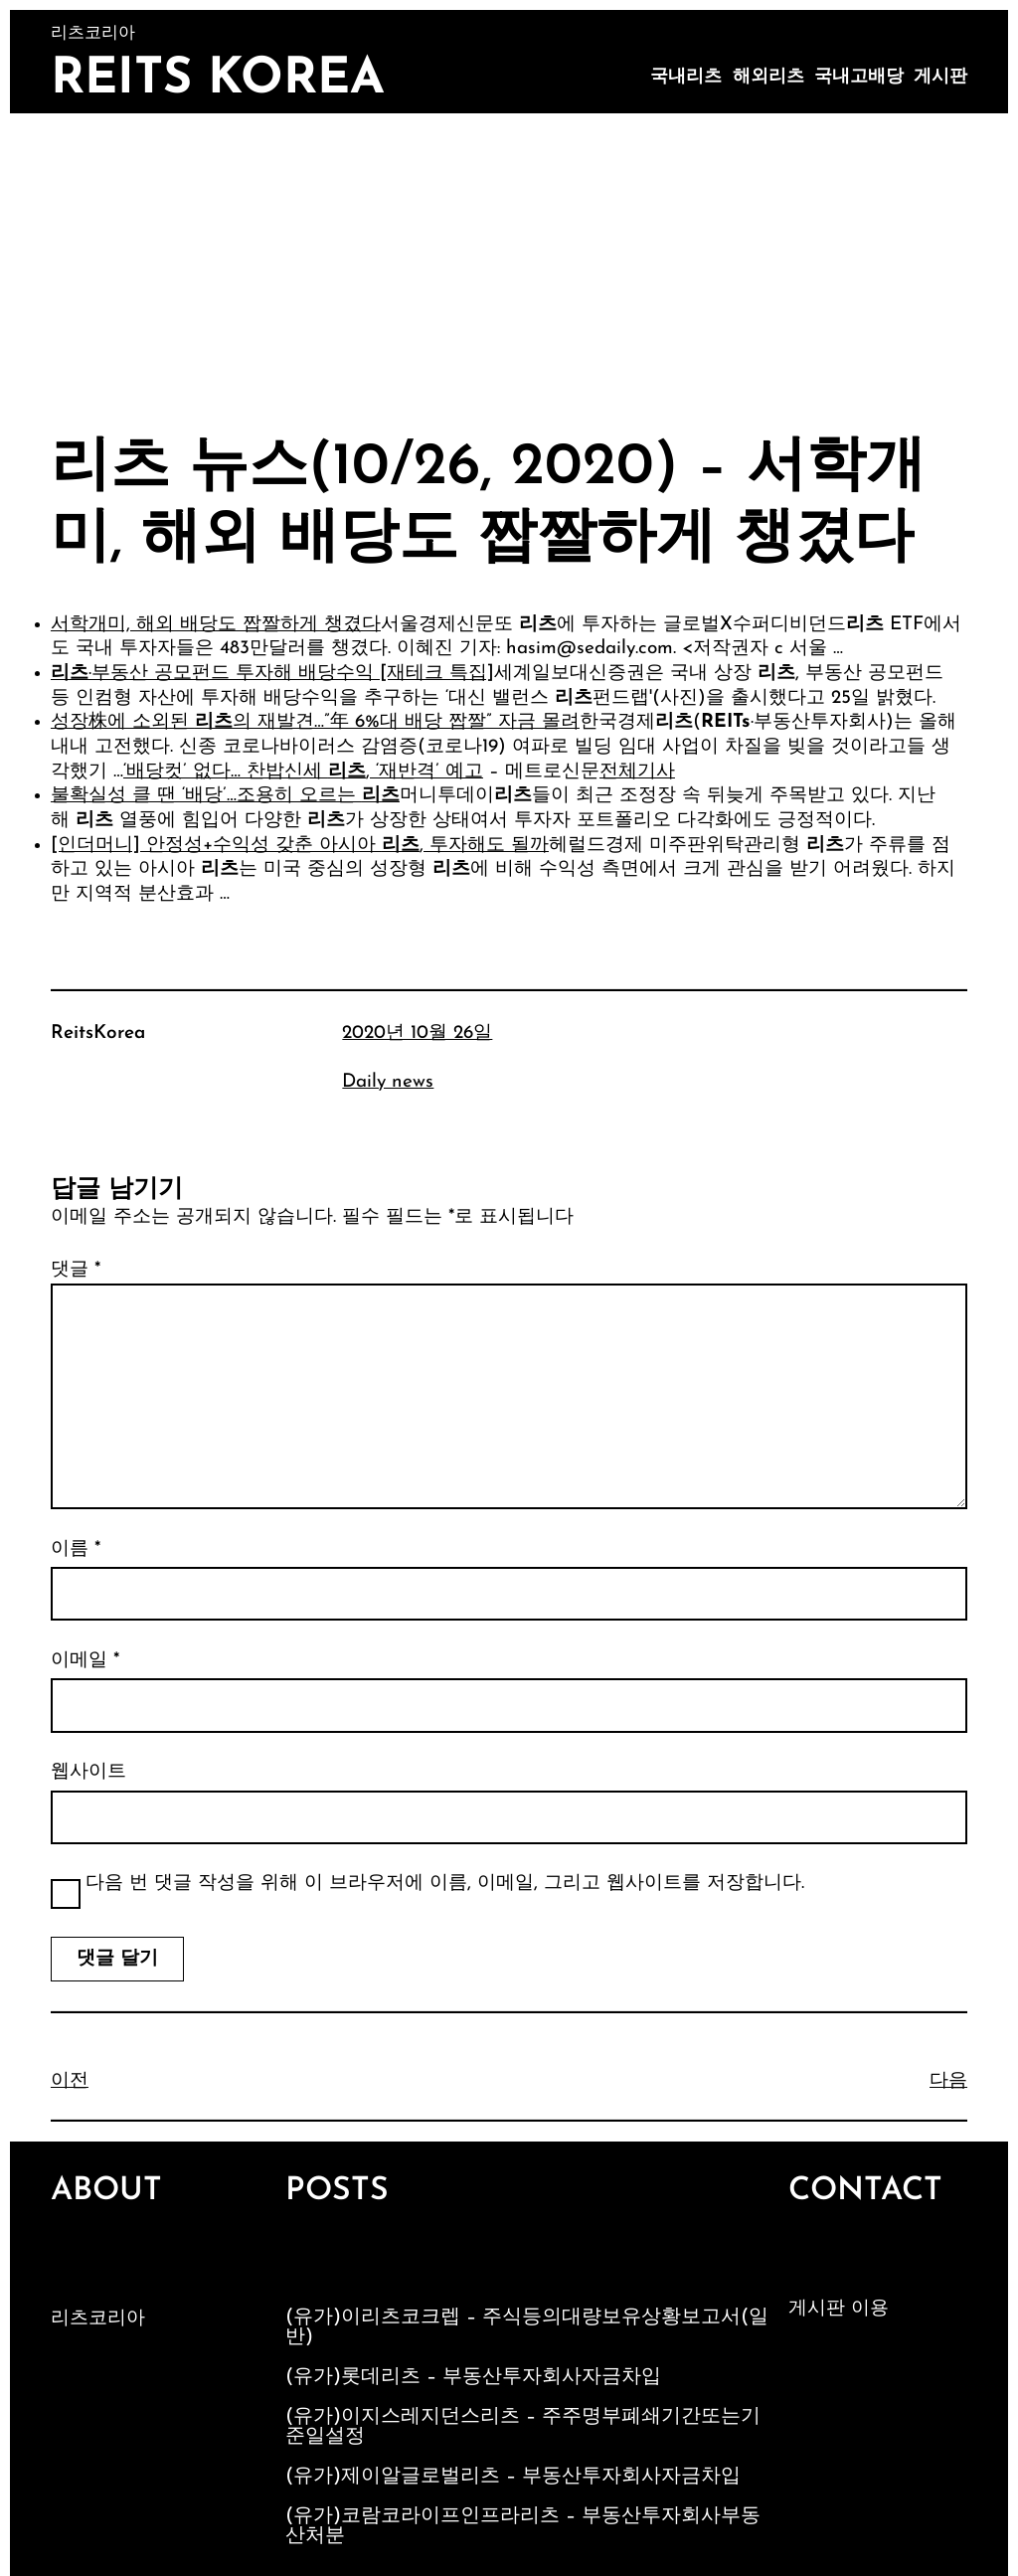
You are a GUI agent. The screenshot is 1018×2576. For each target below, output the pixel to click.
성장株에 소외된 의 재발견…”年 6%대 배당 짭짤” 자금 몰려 (315, 722)
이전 (69, 2081)
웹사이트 (88, 1772)
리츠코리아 (98, 2319)
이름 (75, 1549)
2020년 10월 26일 (417, 1033)
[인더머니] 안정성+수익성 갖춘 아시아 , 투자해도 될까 (300, 845)
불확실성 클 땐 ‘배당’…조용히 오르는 (225, 795)
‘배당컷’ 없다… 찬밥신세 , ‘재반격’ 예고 (303, 772)
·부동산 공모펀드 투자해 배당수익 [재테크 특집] (272, 673)
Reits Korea (218, 80)
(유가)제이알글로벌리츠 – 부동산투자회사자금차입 (513, 2477)
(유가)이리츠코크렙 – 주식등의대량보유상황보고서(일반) (526, 2327)
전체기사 (637, 772)
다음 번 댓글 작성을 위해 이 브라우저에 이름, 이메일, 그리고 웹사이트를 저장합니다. (444, 1883)
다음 (948, 2081)
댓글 (75, 1270)
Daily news (387, 1082)
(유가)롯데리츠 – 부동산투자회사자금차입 (473, 2377)
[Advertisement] (509, 262)
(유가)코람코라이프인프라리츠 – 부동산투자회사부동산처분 (523, 2526)
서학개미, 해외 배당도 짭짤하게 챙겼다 (216, 624)
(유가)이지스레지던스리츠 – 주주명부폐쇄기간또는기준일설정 (523, 2427)
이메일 (85, 1660)
